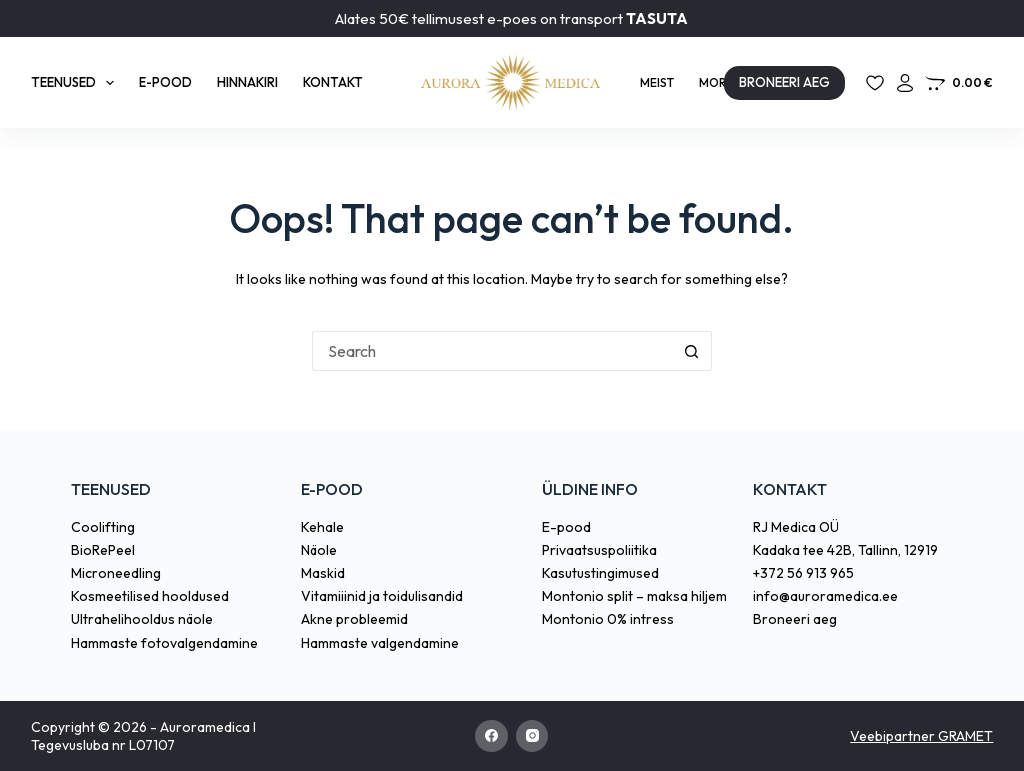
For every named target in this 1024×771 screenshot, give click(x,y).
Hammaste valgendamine (380, 643)
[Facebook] (491, 736)
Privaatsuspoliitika (599, 550)
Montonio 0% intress (608, 619)
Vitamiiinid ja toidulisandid (382, 596)
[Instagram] (532, 736)
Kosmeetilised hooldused (150, 596)
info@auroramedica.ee (825, 596)
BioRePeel (103, 550)
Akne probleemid (354, 619)
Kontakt (333, 82)
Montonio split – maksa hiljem (634, 596)
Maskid (323, 573)
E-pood (165, 82)
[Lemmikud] (875, 83)
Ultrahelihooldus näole (142, 619)
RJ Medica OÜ (796, 527)
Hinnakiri (247, 82)
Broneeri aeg (795, 619)
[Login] (905, 83)
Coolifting (103, 527)
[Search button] (692, 351)
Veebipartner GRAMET (921, 736)
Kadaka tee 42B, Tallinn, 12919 (845, 550)
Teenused (77, 83)
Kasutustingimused (600, 573)
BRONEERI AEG (784, 82)
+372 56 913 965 (803, 573)
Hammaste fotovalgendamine (164, 643)
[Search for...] (492, 351)
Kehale (322, 527)
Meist (657, 82)
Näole (319, 550)
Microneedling (116, 573)
